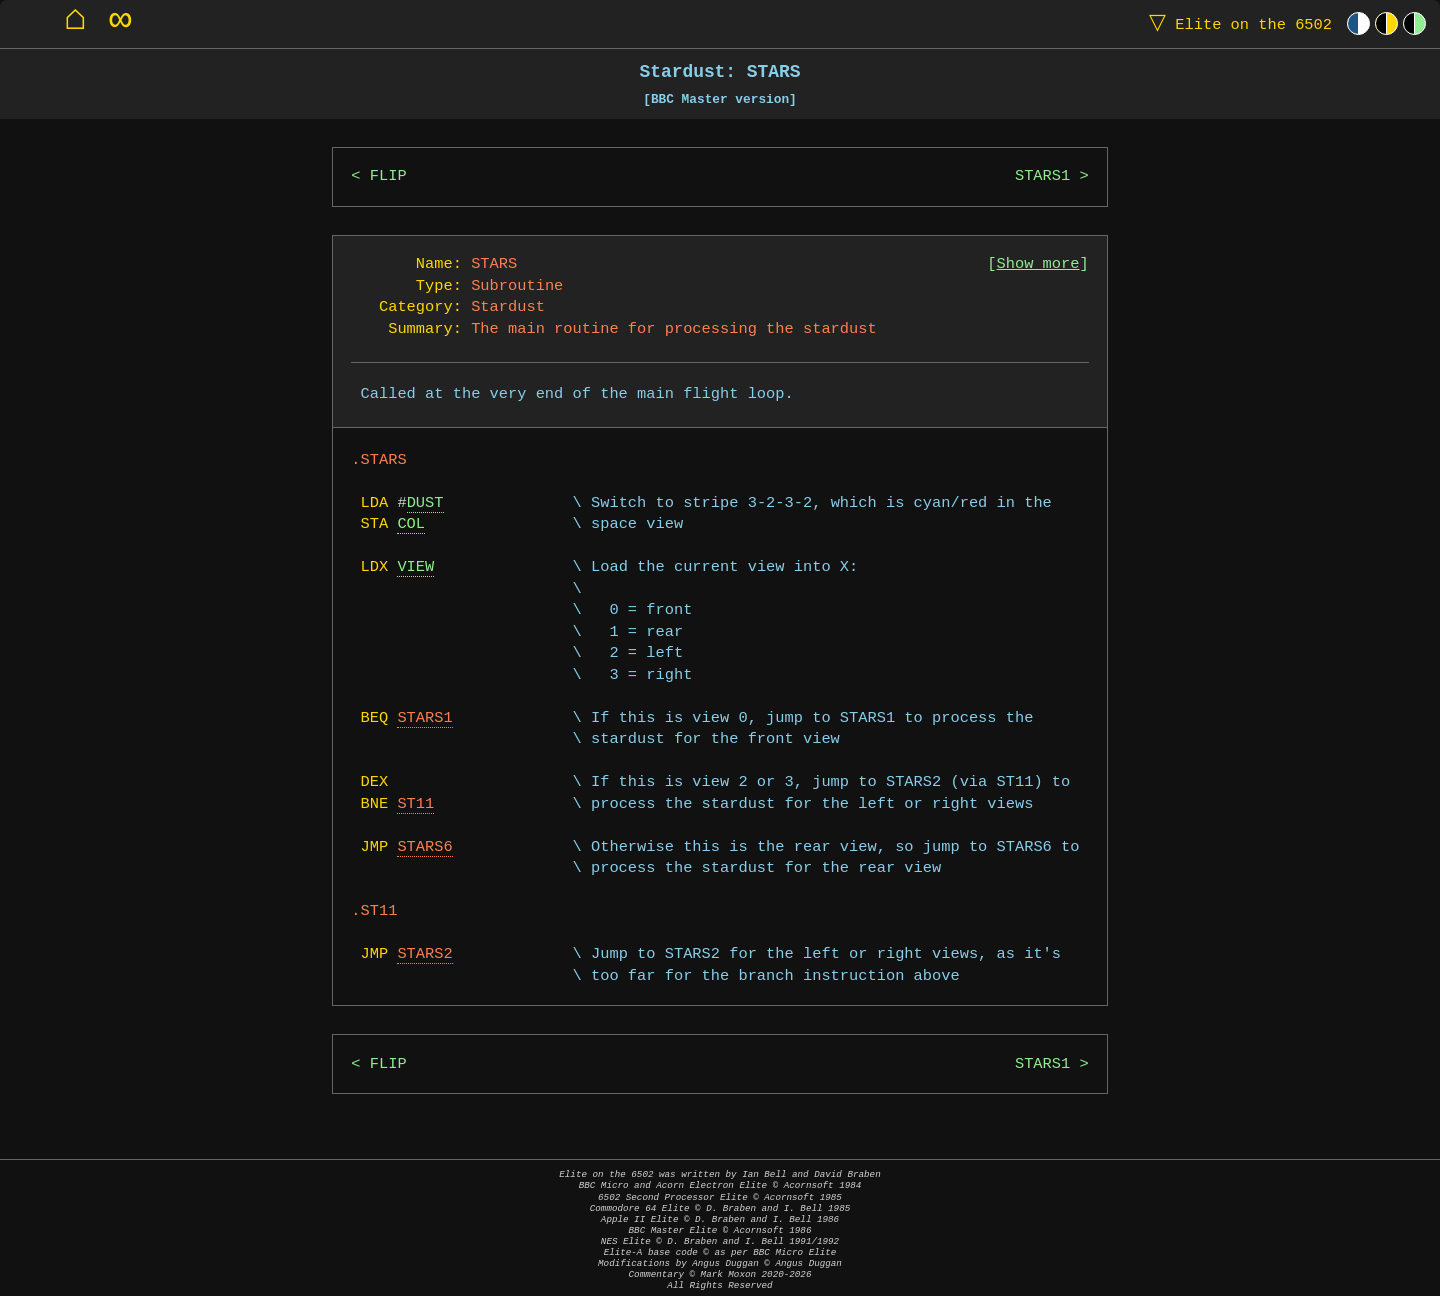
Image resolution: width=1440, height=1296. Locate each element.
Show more (1038, 264)
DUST (425, 503)
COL (411, 524)
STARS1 (1042, 176)
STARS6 (424, 847)
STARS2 (424, 954)
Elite (1236, 23)
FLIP (388, 176)
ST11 (415, 804)
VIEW (415, 567)
